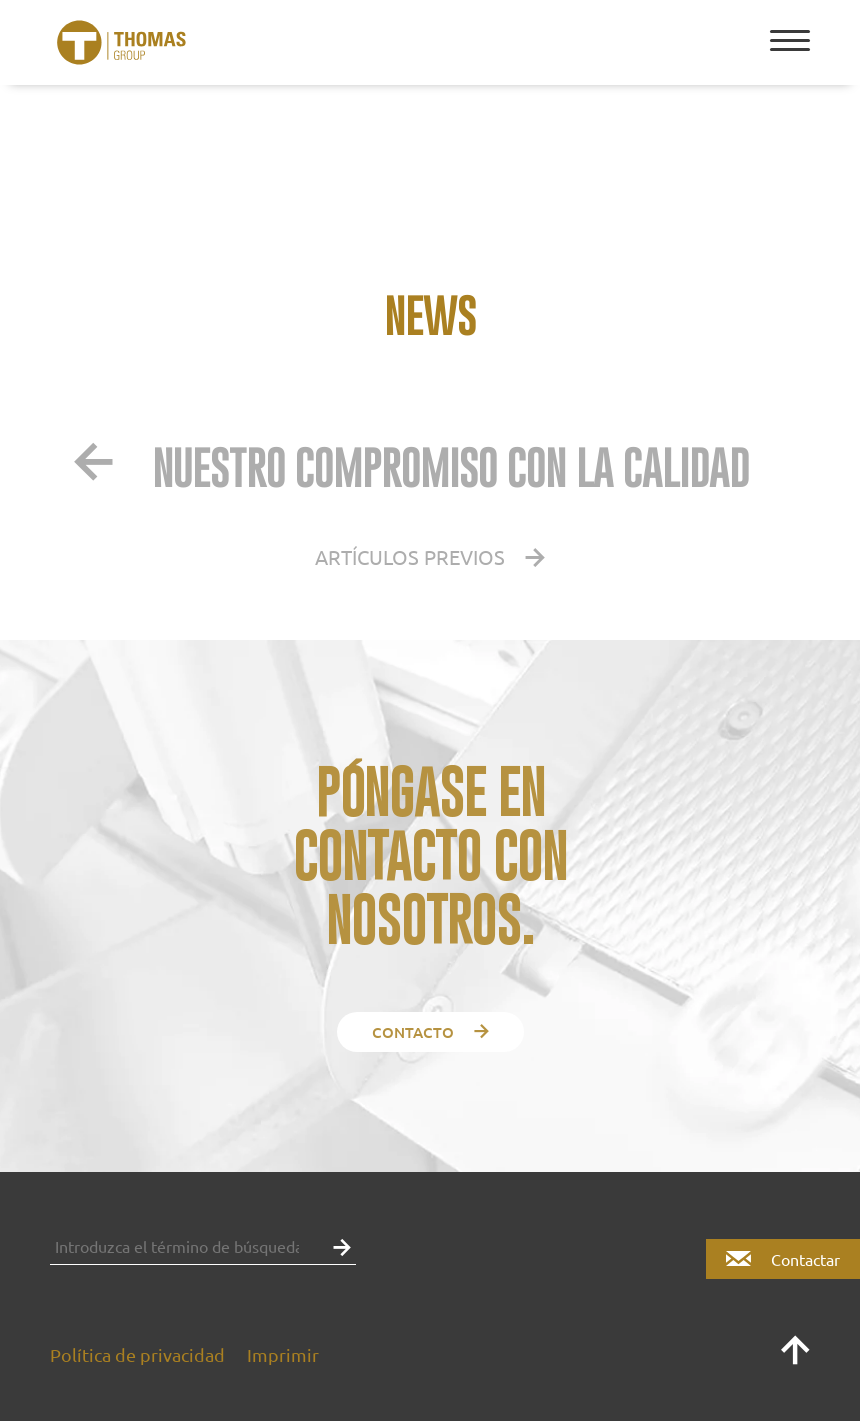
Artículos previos (430, 556)
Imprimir (283, 1354)
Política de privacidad (137, 1354)
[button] (337, 1245)
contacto (430, 1032)
